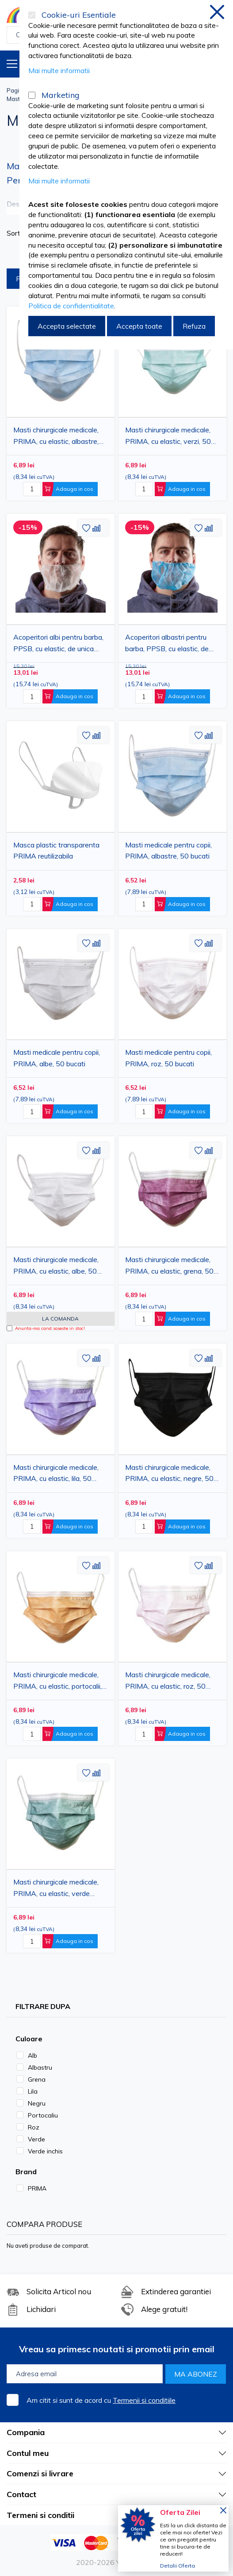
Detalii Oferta (177, 2565)
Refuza (194, 326)
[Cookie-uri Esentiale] (31, 15)
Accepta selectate (67, 326)
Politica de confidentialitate (71, 305)
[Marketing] (31, 95)
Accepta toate (139, 326)
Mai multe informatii (59, 70)
